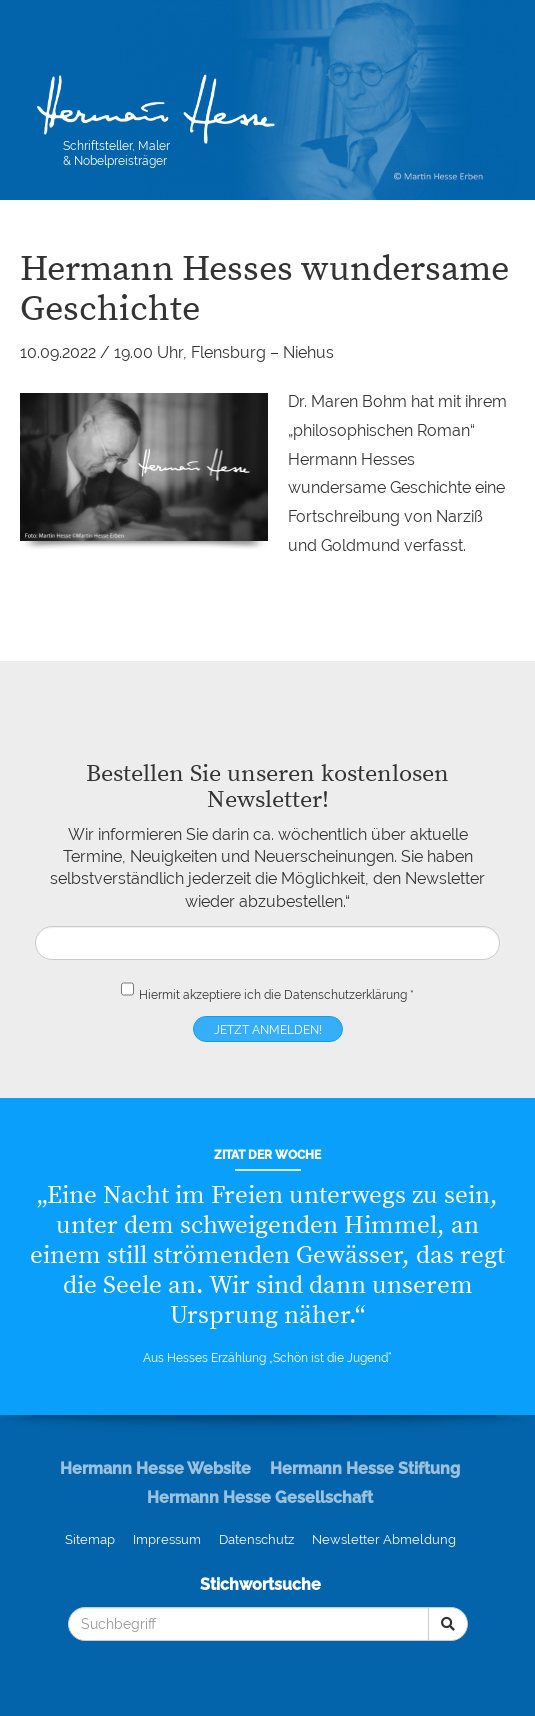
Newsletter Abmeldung (384, 1539)
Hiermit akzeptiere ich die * (267, 990)
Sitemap (90, 1539)
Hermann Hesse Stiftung (365, 1468)
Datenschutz (256, 1539)
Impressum (167, 1539)
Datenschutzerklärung (345, 995)
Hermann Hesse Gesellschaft (260, 1497)
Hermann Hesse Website (155, 1468)
